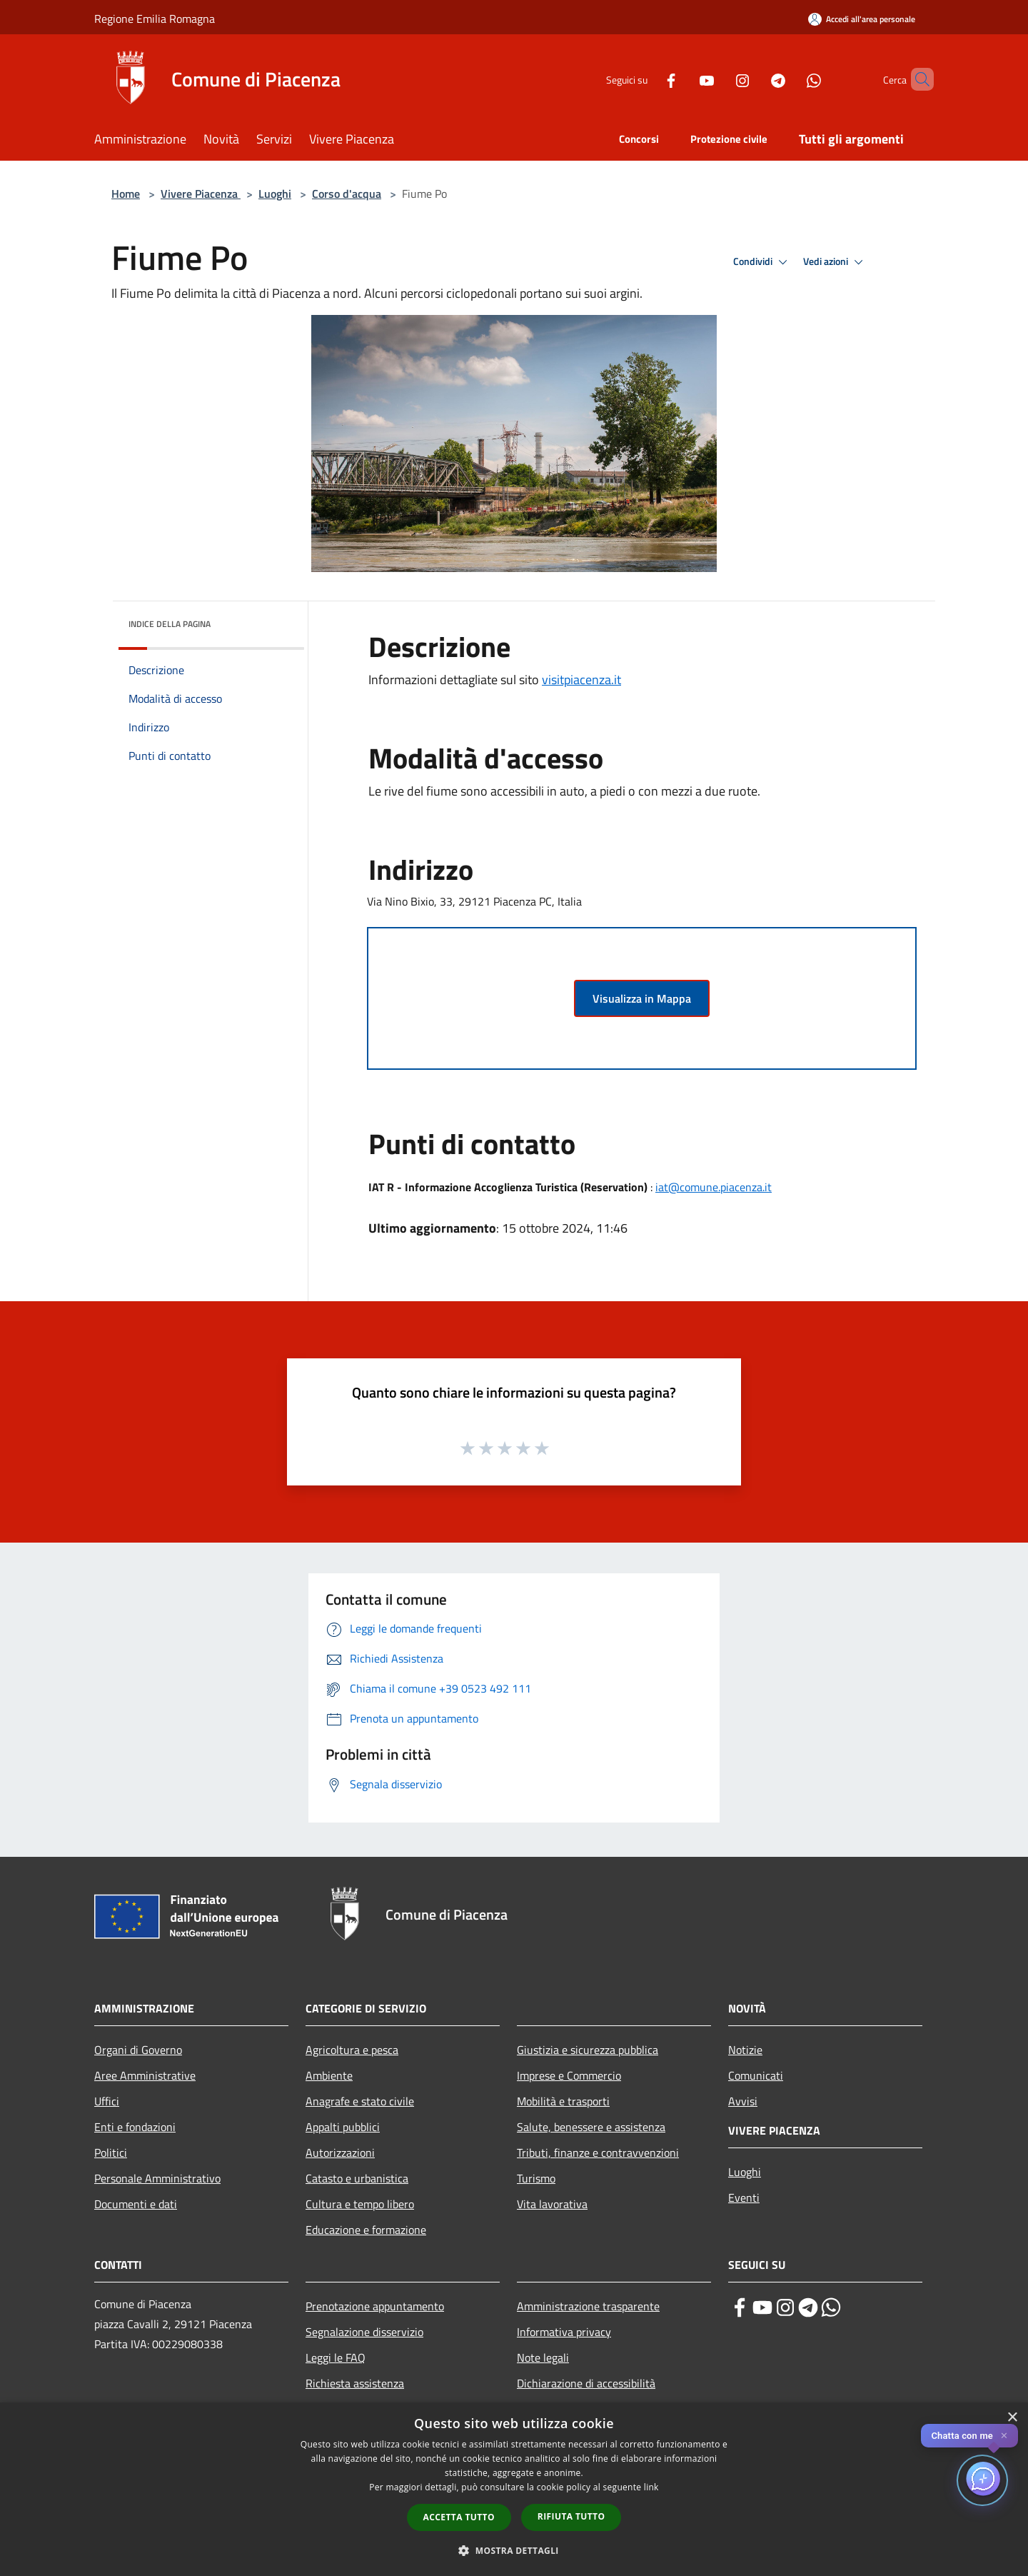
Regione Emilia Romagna (154, 18)
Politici (110, 2152)
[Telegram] (754, 79)
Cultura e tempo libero (360, 2203)
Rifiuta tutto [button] (571, 2516)
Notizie (745, 2049)
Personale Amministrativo (157, 2178)
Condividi (762, 262)
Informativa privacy (564, 2331)
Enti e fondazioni (135, 2126)
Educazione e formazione (366, 2229)
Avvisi (742, 2101)
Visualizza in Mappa (642, 998)
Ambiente (329, 2075)
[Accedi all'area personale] (862, 19)
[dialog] (514, 2489)
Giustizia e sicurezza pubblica (587, 2049)
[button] (514, 2550)
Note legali (543, 2357)
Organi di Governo (138, 2049)
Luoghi (274, 193)
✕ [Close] (1004, 2435)
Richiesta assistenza (355, 2383)
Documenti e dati (135, 2203)
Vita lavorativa (552, 2203)
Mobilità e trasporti (563, 2101)
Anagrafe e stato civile (360, 2101)
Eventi (744, 2197)
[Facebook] (647, 79)
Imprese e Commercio (569, 2075)
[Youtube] (682, 79)
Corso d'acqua (346, 193)
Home (125, 193)
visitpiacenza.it (581, 679)
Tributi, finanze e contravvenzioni (598, 2152)
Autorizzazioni (340, 2152)
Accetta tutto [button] (459, 2517)
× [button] (1012, 2417)
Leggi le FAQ (336, 2357)
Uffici (106, 2101)
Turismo (536, 2178)
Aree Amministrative (145, 2075)
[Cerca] (917, 79)
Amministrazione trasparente (588, 2306)
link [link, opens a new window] (651, 2487)
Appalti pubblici (343, 2126)
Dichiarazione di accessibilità (586, 2383)
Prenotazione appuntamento (375, 2306)
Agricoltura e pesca (352, 2049)
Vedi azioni (835, 262)
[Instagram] (718, 79)
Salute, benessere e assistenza (591, 2126)
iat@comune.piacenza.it (713, 1187)
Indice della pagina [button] (169, 624)
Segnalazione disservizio (364, 2331)
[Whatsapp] (789, 79)
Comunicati (755, 2075)
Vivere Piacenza (201, 193)
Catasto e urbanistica (357, 2178)
